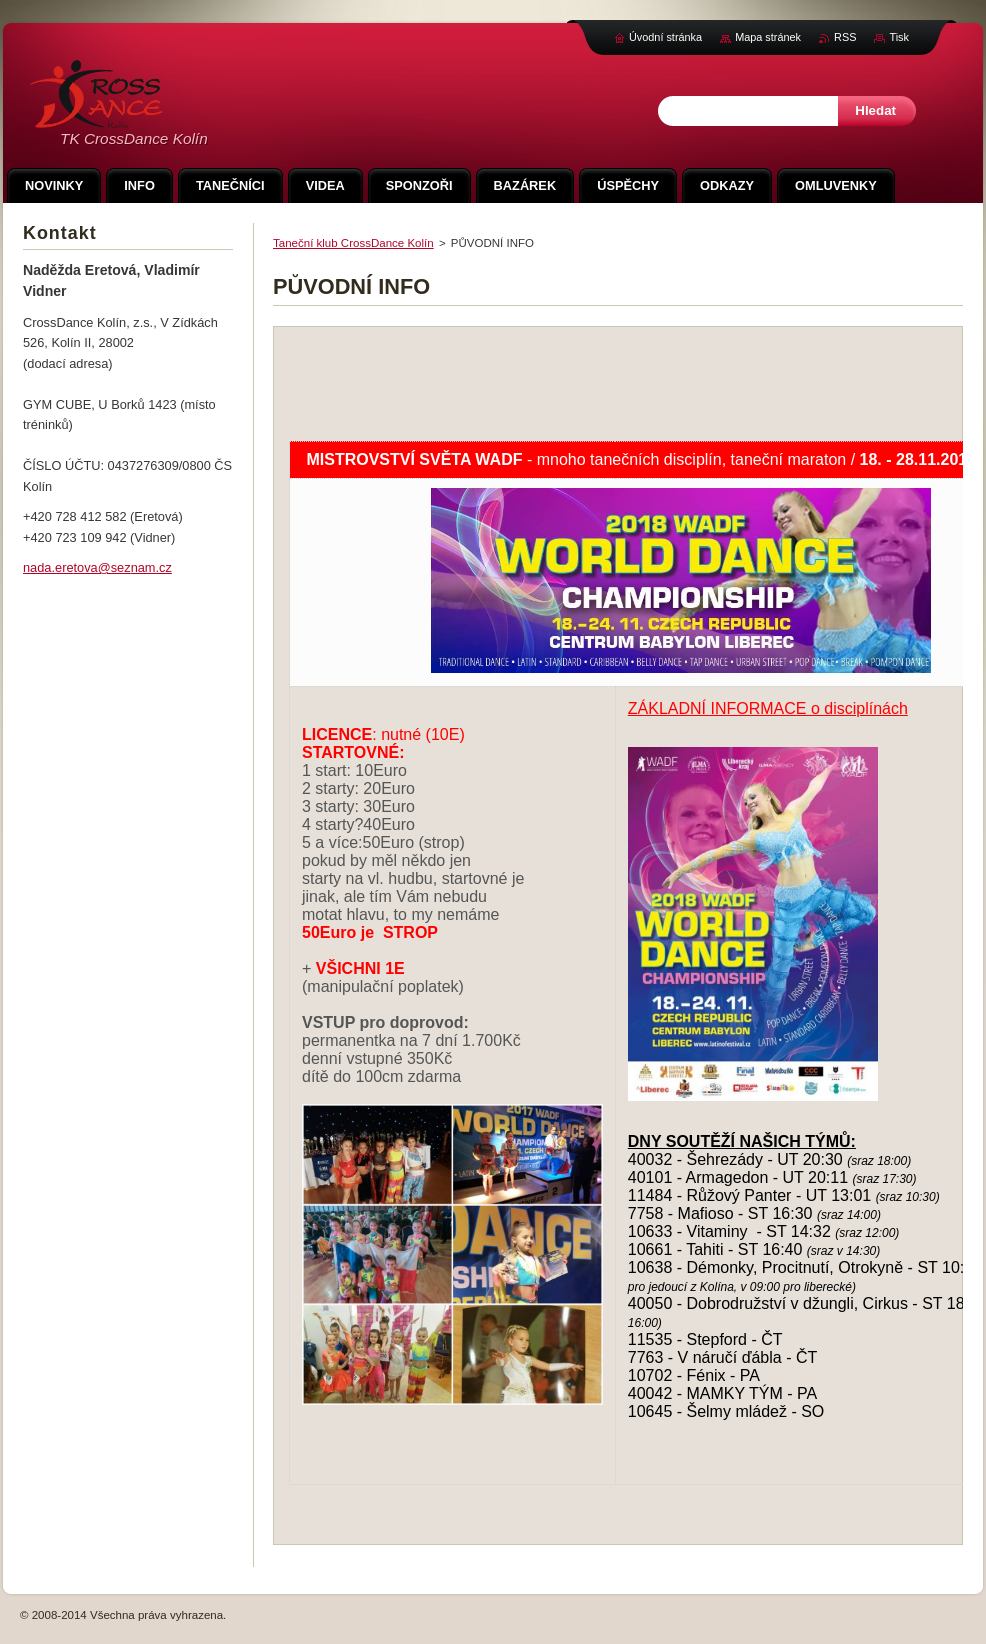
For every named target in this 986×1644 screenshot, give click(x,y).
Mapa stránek (768, 37)
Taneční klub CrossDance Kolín (353, 243)
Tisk (899, 37)
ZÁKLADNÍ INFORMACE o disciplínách (768, 708)
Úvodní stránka (665, 37)
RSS (845, 37)
